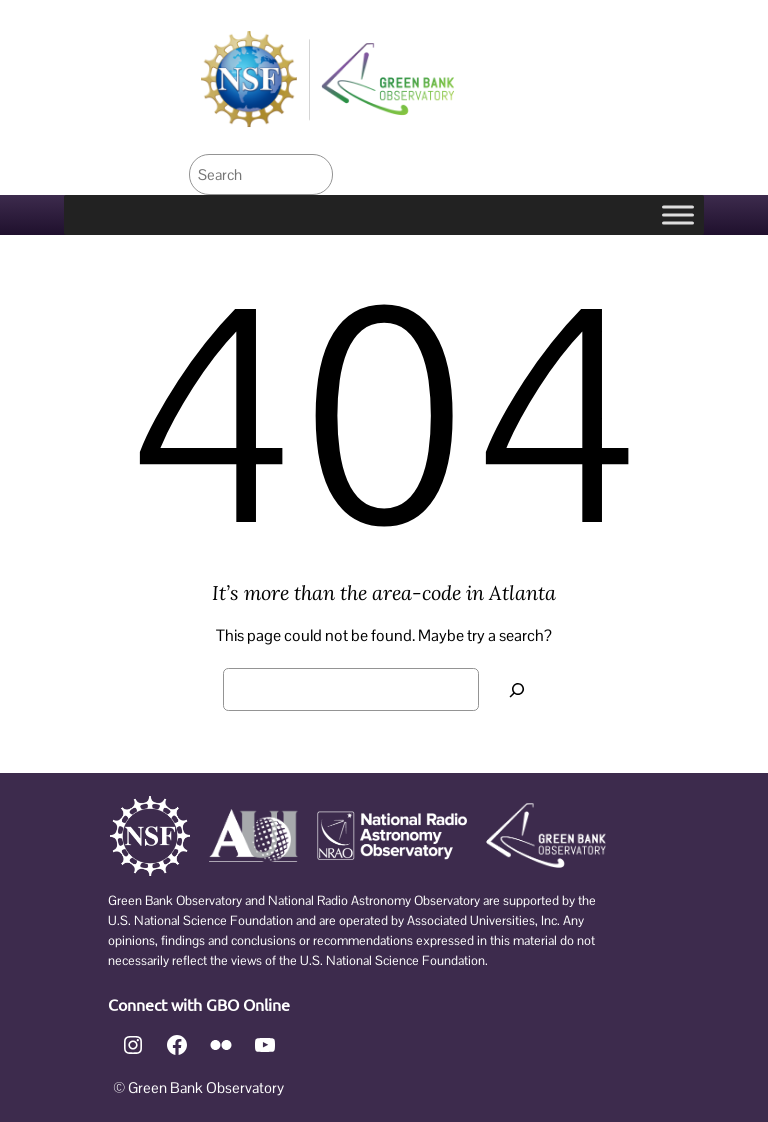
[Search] (517, 689)
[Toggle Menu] (678, 215)
